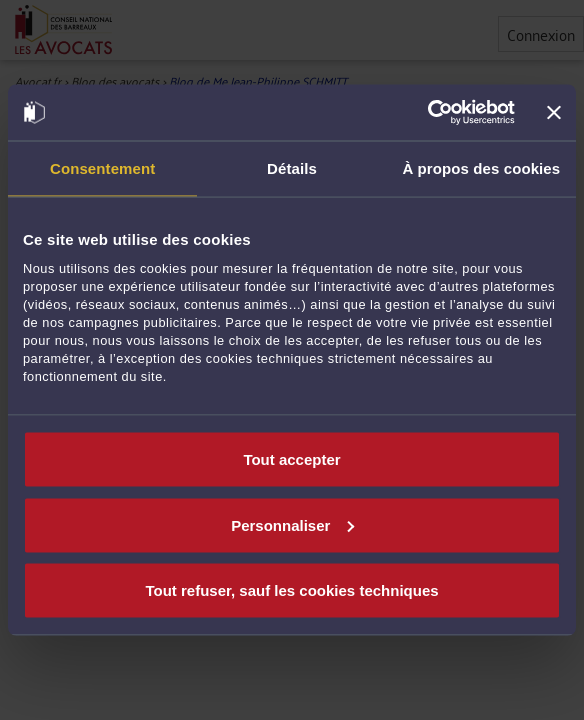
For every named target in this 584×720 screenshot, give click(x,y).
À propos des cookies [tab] (481, 167)
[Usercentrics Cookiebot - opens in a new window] (427, 113)
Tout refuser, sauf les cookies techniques (291, 590)
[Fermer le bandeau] (554, 112)
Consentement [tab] (102, 167)
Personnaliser (292, 524)
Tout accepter (291, 459)
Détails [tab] (292, 167)
